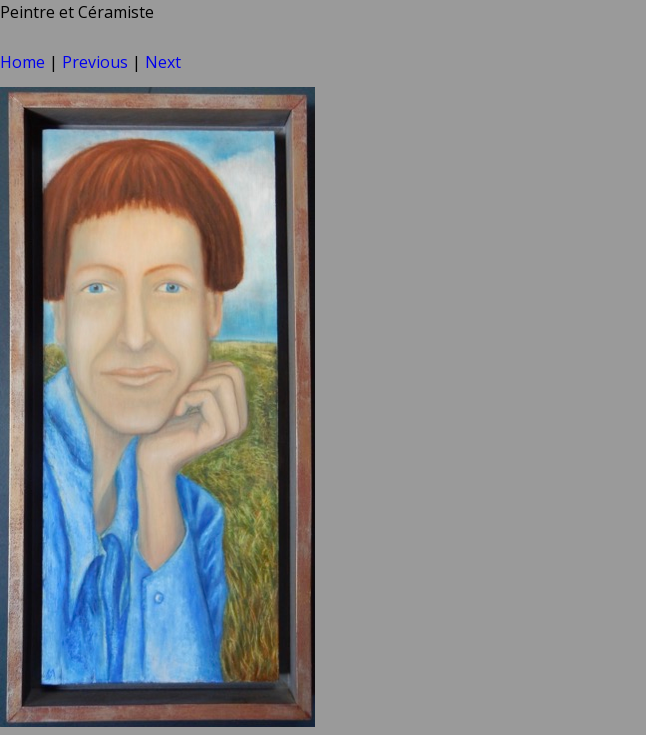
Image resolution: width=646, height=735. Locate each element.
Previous (95, 62)
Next (163, 62)
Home (22, 62)
